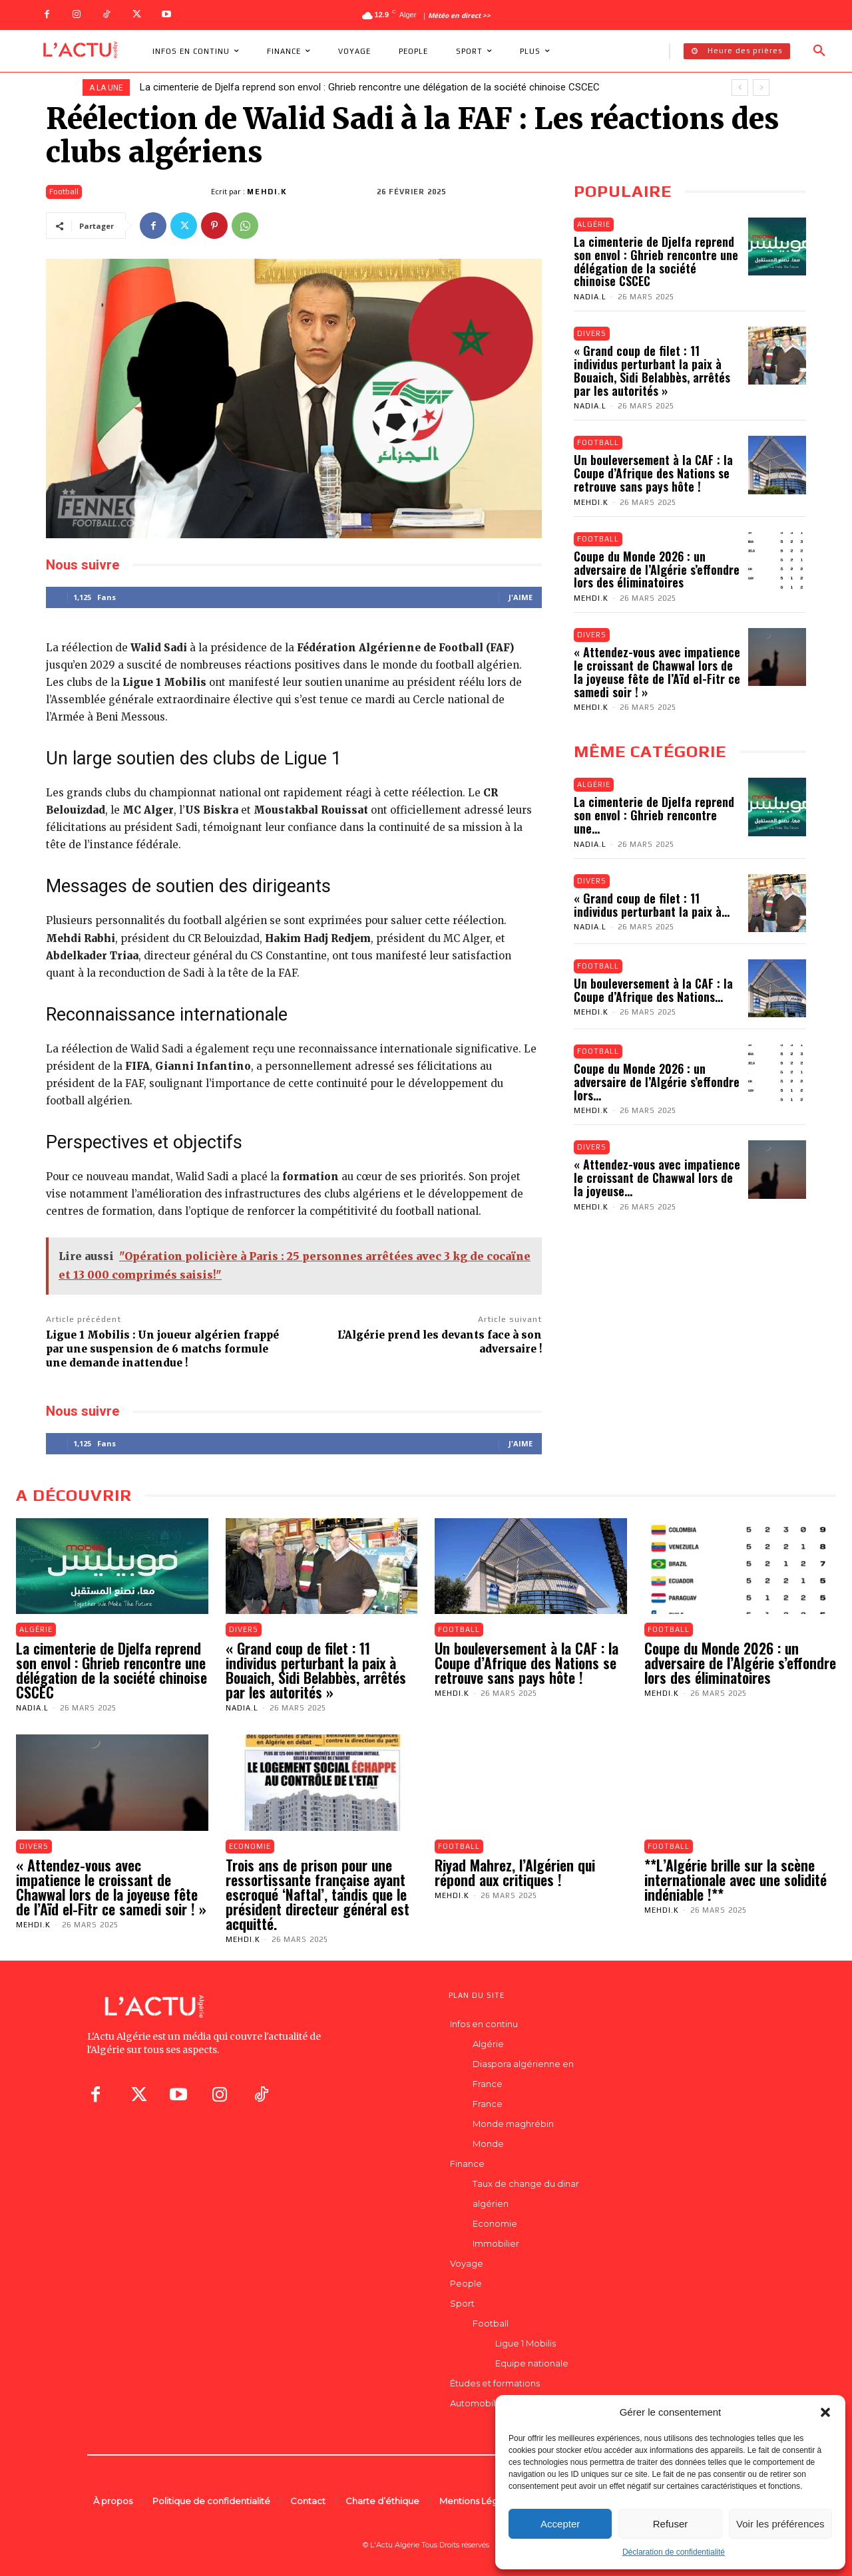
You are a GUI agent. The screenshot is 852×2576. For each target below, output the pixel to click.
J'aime (520, 597)
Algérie (593, 224)
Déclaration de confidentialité (673, 2552)
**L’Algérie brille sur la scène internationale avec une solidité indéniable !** (735, 1879)
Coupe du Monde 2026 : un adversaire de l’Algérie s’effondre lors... (657, 1082)
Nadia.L (590, 297)
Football (64, 192)
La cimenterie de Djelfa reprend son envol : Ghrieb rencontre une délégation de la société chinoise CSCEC (370, 87)
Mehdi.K (267, 192)
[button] (825, 2412)
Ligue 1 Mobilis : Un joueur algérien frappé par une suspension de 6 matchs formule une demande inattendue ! (162, 1349)
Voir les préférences (780, 2523)
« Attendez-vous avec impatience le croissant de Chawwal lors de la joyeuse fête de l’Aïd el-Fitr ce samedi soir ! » (657, 671)
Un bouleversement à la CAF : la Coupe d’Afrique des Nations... (653, 990)
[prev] (740, 87)
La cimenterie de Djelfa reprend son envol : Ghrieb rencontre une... (654, 815)
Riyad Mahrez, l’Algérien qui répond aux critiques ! (515, 1872)
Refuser (670, 2523)
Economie (250, 1846)
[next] (761, 87)
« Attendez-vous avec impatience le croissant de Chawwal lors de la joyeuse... (657, 1178)
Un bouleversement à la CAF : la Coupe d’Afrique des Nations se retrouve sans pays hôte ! (653, 473)
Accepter (560, 2523)
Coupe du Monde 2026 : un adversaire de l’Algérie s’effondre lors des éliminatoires (657, 569)
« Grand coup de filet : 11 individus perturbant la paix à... (652, 904)
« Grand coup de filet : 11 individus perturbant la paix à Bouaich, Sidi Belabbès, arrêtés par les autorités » (652, 370)
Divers (591, 333)
